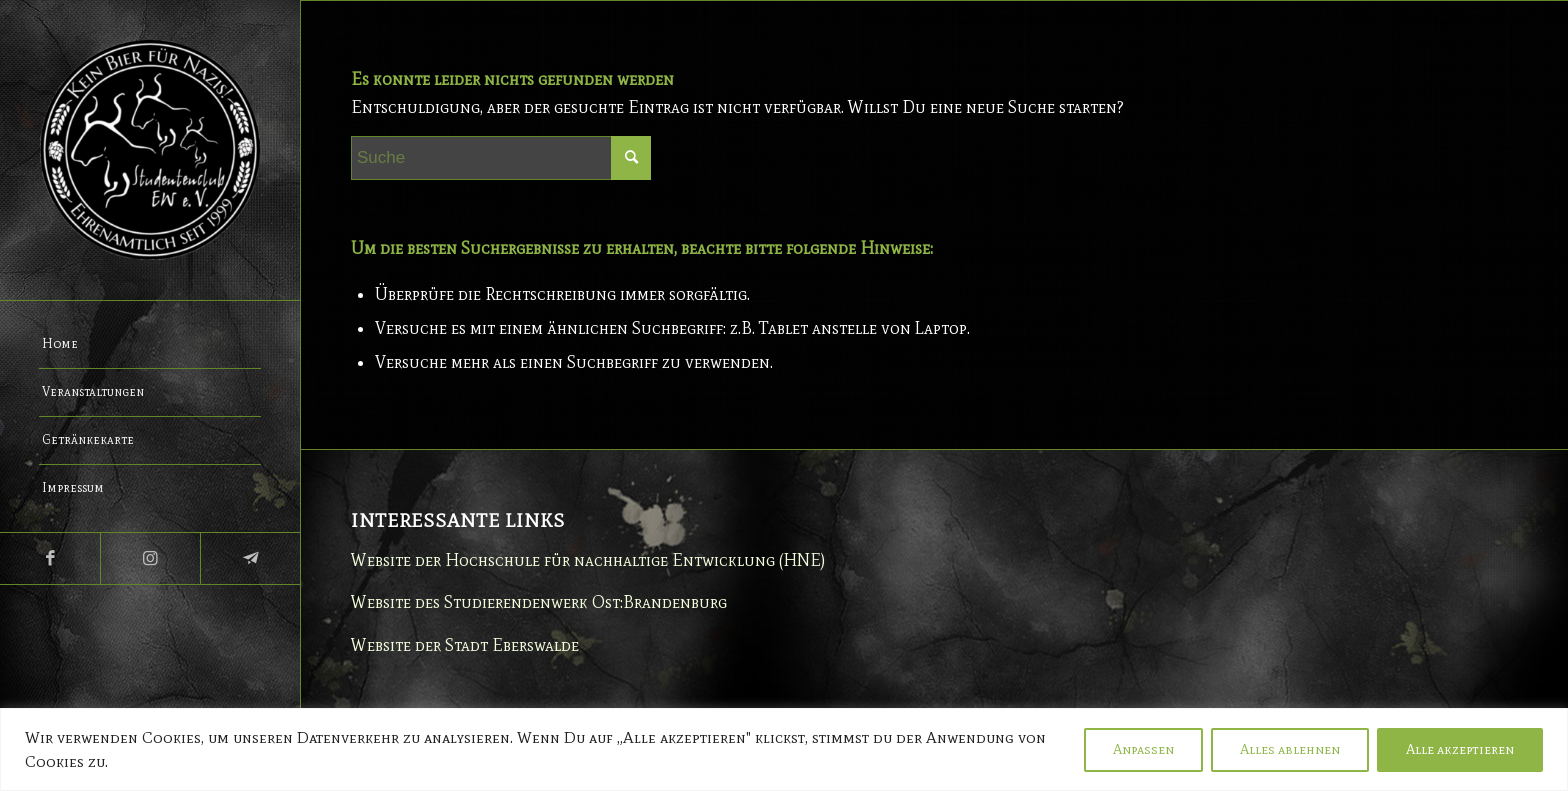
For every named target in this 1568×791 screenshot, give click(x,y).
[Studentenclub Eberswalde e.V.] (150, 150)
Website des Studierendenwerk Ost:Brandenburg (539, 602)
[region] (784, 749)
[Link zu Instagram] (150, 558)
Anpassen (1143, 749)
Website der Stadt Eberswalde (465, 645)
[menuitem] (150, 345)
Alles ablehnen (1290, 749)
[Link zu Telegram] (250, 558)
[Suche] (501, 158)
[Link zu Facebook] (50, 558)
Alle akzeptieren (1460, 749)
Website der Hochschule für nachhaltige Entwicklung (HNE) (588, 560)
